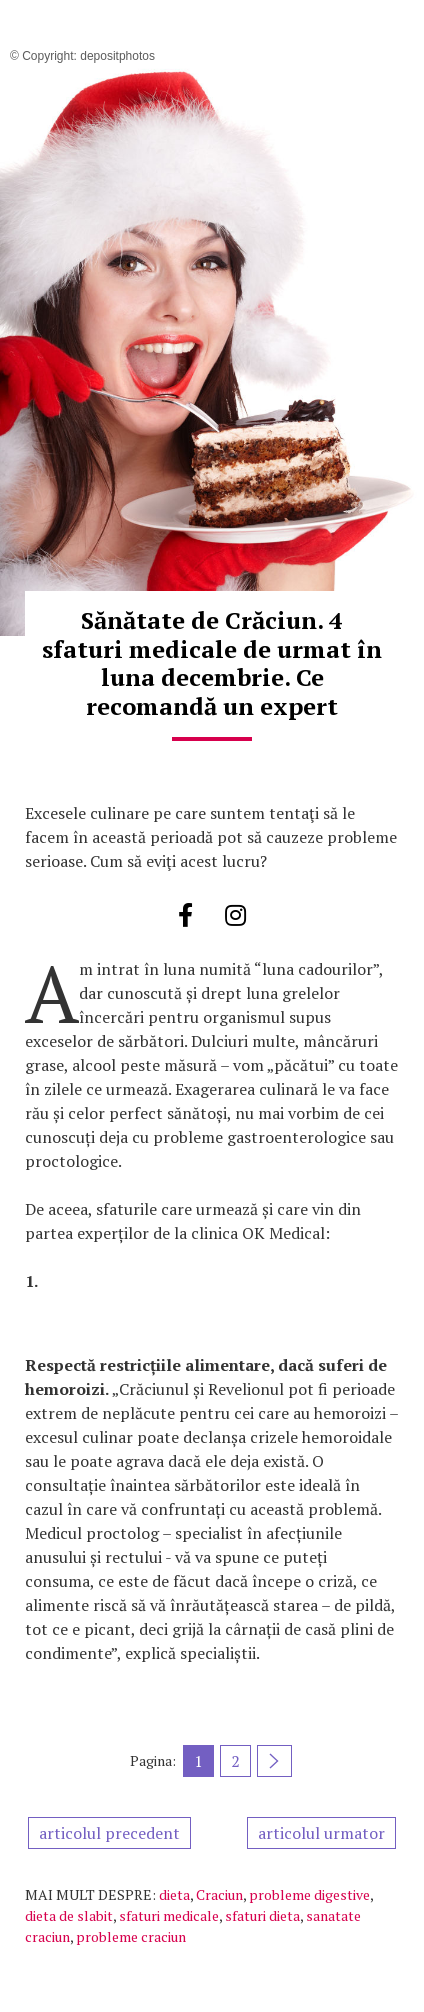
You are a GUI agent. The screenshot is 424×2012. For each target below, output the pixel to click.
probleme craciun (131, 1936)
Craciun (219, 1894)
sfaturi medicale (169, 1915)
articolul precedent (109, 1833)
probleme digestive (309, 1894)
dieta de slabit (69, 1915)
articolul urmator (321, 1833)
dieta (174, 1894)
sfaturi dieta (262, 1915)
